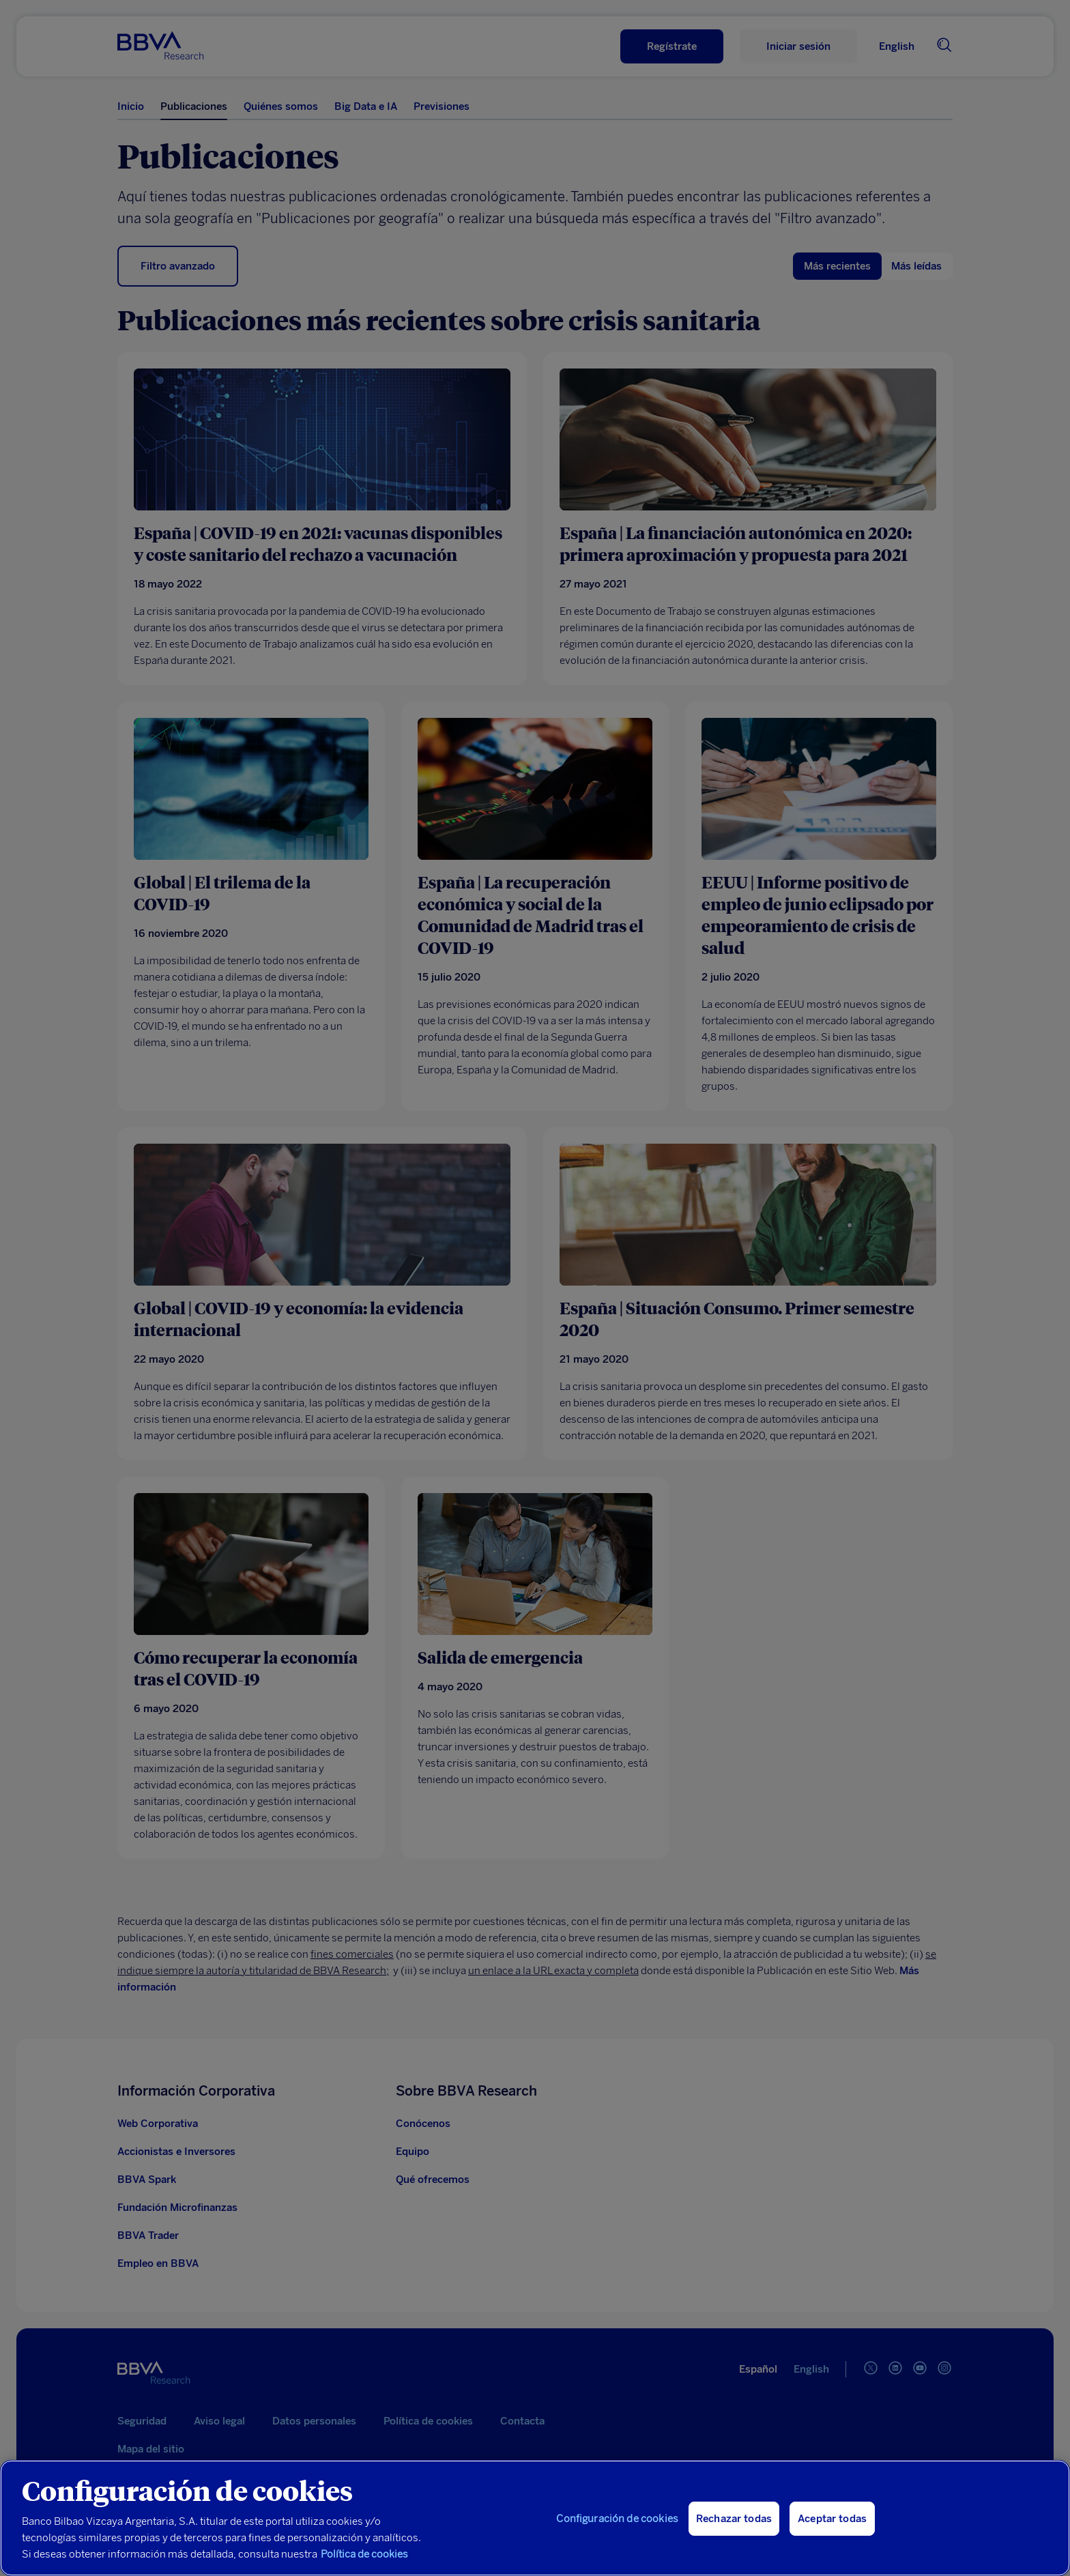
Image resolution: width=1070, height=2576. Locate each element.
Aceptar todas (832, 2519)
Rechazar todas (734, 2519)
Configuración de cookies (617, 2519)
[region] (535, 2518)
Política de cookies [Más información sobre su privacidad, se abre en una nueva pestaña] (364, 2554)
